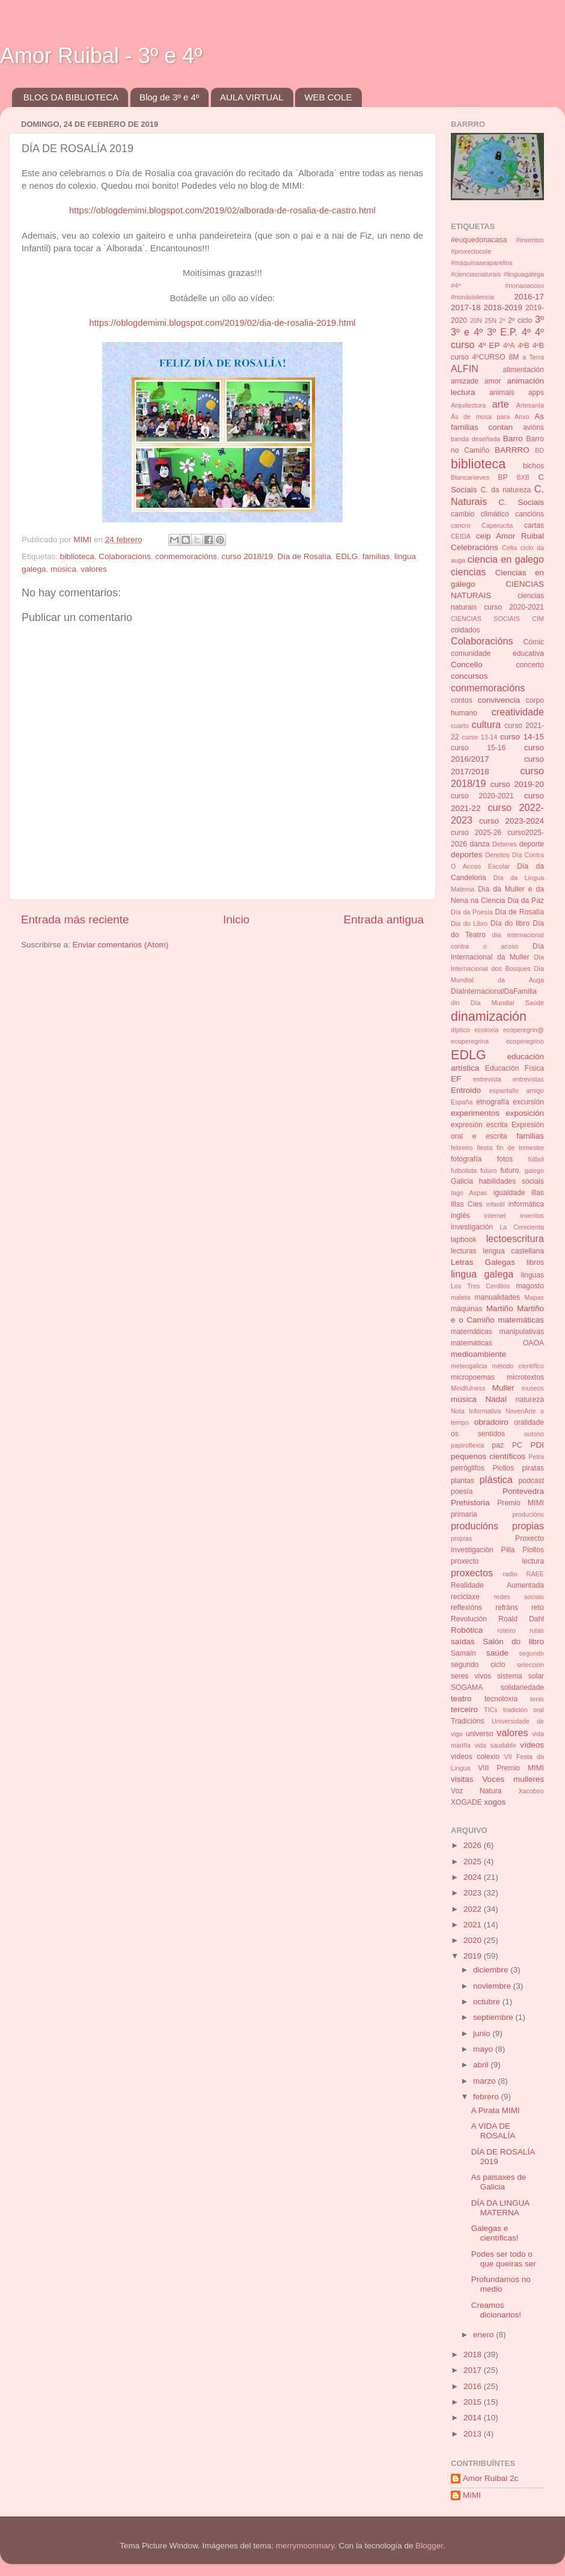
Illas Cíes (467, 1204)
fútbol (536, 1159)
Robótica (467, 1630)
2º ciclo (520, 320)
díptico (460, 1029)
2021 (473, 1924)
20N (476, 320)
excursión (528, 1102)
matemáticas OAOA (497, 1343)
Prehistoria (470, 1502)
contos (461, 700)
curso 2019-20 (517, 784)
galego (534, 1170)
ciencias (468, 571)
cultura (486, 724)
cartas (534, 525)
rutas (537, 1630)
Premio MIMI (520, 1503)
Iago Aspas (469, 1192)
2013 (473, 2433)
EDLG (346, 556)
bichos (533, 466)
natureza (530, 1399)
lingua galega (482, 1273)
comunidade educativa (497, 653)
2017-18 (466, 307)
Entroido (466, 1090)
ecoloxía (486, 1029)
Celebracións (474, 547)
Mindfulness (468, 1388)
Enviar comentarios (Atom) (121, 944)
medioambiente (478, 1354)
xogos (494, 1802)
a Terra (533, 357)
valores (94, 569)
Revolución (469, 1619)
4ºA (509, 345)
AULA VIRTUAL (252, 97)
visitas (462, 1779)
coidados (465, 630)
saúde (497, 1652)
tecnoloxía (501, 1699)
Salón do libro (513, 1641)
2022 (473, 1909)
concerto (530, 665)
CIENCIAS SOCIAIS (485, 618)
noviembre (493, 1985)
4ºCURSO (488, 357)
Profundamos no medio (501, 2284)
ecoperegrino (525, 1041)
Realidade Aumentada (497, 1585)
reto (537, 1607)
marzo (485, 2080)
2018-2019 (502, 307)
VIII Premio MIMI (511, 1768)
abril (481, 2064)
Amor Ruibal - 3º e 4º (101, 55)
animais (502, 392)
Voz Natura (476, 1791)
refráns (506, 1607)
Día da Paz (525, 900)
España (462, 1102)
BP (503, 477)
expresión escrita (479, 1125)
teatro (461, 1698)
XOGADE (466, 1802)
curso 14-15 (522, 736)
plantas (462, 1480)
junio (482, 2033)
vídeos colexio (475, 1756)
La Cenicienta (521, 1227)
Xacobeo (531, 1790)
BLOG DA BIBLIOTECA (70, 97)
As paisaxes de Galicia (499, 2182)
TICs (491, 1709)
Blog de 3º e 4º (169, 97)
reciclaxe (465, 1596)
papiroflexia (467, 1445)
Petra (536, 1456)
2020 (473, 1940)
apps (536, 392)
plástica (496, 1479)
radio (510, 1573)
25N (490, 320)
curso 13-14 (480, 737)
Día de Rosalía (304, 556)
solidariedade (522, 1687)
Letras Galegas (483, 1262)
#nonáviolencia (472, 297)
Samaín (463, 1653)
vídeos (532, 1744)
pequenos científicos (488, 1456)
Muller (503, 1387)
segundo (531, 1653)
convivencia (499, 700)
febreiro (462, 1147)
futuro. (510, 1170)
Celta (509, 547)
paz (498, 1445)
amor (492, 381)
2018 (473, 2354)
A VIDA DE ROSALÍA (493, 2131)
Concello (467, 664)
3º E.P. (502, 331)
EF (456, 1078)
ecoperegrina (470, 1041)
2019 (473, 1955)
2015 (473, 2401)
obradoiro (491, 1422)
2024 (473, 1877)
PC (517, 1445)
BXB (523, 477)
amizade (464, 381)
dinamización (489, 1016)
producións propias (497, 1525)
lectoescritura (515, 1238)
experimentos (475, 1113)
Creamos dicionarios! (496, 2310)
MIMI (472, 2495)
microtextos (525, 1377)
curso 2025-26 (476, 832)
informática (526, 1204)
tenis (537, 1699)
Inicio (236, 919)
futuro (488, 1170)
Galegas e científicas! (495, 2233)
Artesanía (530, 405)
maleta (460, 1297)
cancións (529, 514)
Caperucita (497, 525)
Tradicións (467, 1721)
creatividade (518, 711)
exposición (524, 1113)
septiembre (494, 2017)
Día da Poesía (472, 912)
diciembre (491, 1969)
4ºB (523, 345)
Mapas (534, 1297)
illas (537, 1193)
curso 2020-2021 (482, 796)
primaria (464, 1514)
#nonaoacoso (524, 285)
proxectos (472, 1572)
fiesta (484, 1147)
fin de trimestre (520, 1147)
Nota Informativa (476, 1411)
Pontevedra (523, 1491)
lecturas (464, 1251)
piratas (533, 1468)
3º (539, 319)
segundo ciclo (478, 1664)
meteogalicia (469, 1365)
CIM (538, 618)
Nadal (496, 1399)
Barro (513, 438)
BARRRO (512, 449)
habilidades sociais (511, 1181)
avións (533, 427)
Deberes (504, 844)
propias (461, 1538)
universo (479, 1734)
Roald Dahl (521, 1619)
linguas (532, 1275)
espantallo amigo (516, 1090)
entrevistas (528, 1079)
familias (376, 556)
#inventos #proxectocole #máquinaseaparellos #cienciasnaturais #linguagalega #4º (497, 262)
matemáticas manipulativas (497, 1331)
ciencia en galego (506, 559)
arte (500, 404)
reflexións (466, 1607)
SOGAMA (467, 1687)
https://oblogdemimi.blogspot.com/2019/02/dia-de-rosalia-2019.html (222, 323)
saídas (463, 1641)
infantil (495, 1204)
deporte (531, 844)
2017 (473, 2370)
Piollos (503, 1468)
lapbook (464, 1239)
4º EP (489, 345)
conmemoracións (186, 556)
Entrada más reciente (75, 919)
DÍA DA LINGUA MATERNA (500, 2207)
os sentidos (478, 1434)
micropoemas (473, 1377)
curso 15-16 (478, 748)
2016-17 (529, 296)
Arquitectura (468, 405)
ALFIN (464, 368)
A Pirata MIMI (495, 2110)
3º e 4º (467, 331)
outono (534, 1433)
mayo (484, 2049)
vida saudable (495, 1745)
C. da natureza (505, 490)
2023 (473, 1892)
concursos (469, 676)
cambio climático (480, 514)
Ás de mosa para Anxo (490, 416)
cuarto (460, 725)
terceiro (464, 1709)
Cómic (534, 642)
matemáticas (521, 1319)
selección (530, 1664)
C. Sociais (522, 502)
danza (479, 844)
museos (532, 1388)
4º (526, 331)
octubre (487, 2001)
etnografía (492, 1102)
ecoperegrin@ (523, 1029)
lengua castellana (513, 1251)
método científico (518, 1365)
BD (539, 450)
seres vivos (471, 1676)
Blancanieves (470, 477)
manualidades (498, 1297)
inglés (460, 1215)
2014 (473, 2417)
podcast (531, 1480)
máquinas (467, 1309)
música (63, 569)
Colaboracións (124, 556)
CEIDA (461, 536)
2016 (473, 2386)
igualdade (509, 1193)
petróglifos (467, 1468)
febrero (487, 2096)
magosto (530, 1286)
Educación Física (514, 1068)
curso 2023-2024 (511, 820)
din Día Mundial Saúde (497, 1002)
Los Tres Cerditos (480, 1286)
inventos (532, 1215)
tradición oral (523, 1709)
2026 (473, 1845)
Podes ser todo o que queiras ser (503, 2259)
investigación (472, 1227)
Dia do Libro (469, 923)
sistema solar (520, 1676)
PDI (538, 1444)
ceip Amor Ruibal (510, 535)
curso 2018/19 (247, 556)
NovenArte (520, 1411)
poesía (461, 1491)
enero (484, 2334)
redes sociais (519, 1596)
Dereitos (497, 854)
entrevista (487, 1079)
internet (494, 1215)
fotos (505, 1159)
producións (528, 1514)
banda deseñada (475, 438)
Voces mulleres (513, 1779)
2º (502, 320)
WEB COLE (328, 97)
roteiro (506, 1630)
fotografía (466, 1159)
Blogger (429, 2545)
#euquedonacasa (479, 240)
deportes (467, 854)
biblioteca (77, 556)
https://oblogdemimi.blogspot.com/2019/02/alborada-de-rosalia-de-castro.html (222, 210)
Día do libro (510, 923)
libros (535, 1262)
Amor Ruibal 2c (490, 2478)
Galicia (462, 1181)
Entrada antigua (384, 919)
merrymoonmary (305, 2545)
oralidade (529, 1422)
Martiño (499, 1308)
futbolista (464, 1170)
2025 (473, 1861)
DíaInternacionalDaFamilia (494, 991)
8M (513, 357)
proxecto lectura (497, 1561)
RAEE (535, 1573)
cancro (460, 525)
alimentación (523, 370)
